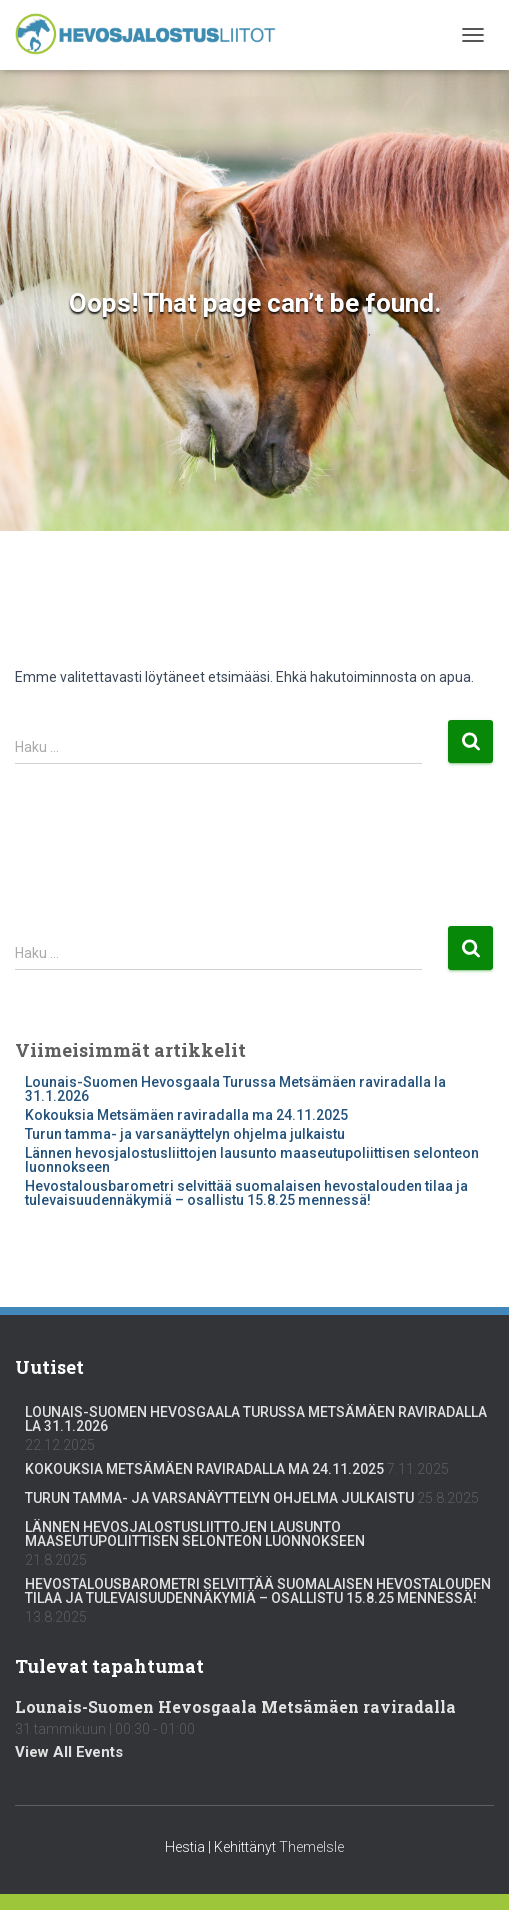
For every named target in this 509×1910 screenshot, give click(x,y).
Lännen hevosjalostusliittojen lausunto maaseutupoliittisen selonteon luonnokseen (252, 1160)
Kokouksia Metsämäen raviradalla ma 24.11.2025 (186, 1115)
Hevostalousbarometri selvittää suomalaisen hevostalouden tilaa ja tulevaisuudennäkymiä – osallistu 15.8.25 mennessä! (246, 1193)
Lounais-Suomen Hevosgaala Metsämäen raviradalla (235, 1706)
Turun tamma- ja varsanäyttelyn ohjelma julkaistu (185, 1134)
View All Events (69, 1752)
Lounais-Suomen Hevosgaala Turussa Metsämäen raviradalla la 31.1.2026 (235, 1089)
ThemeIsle (311, 1847)
